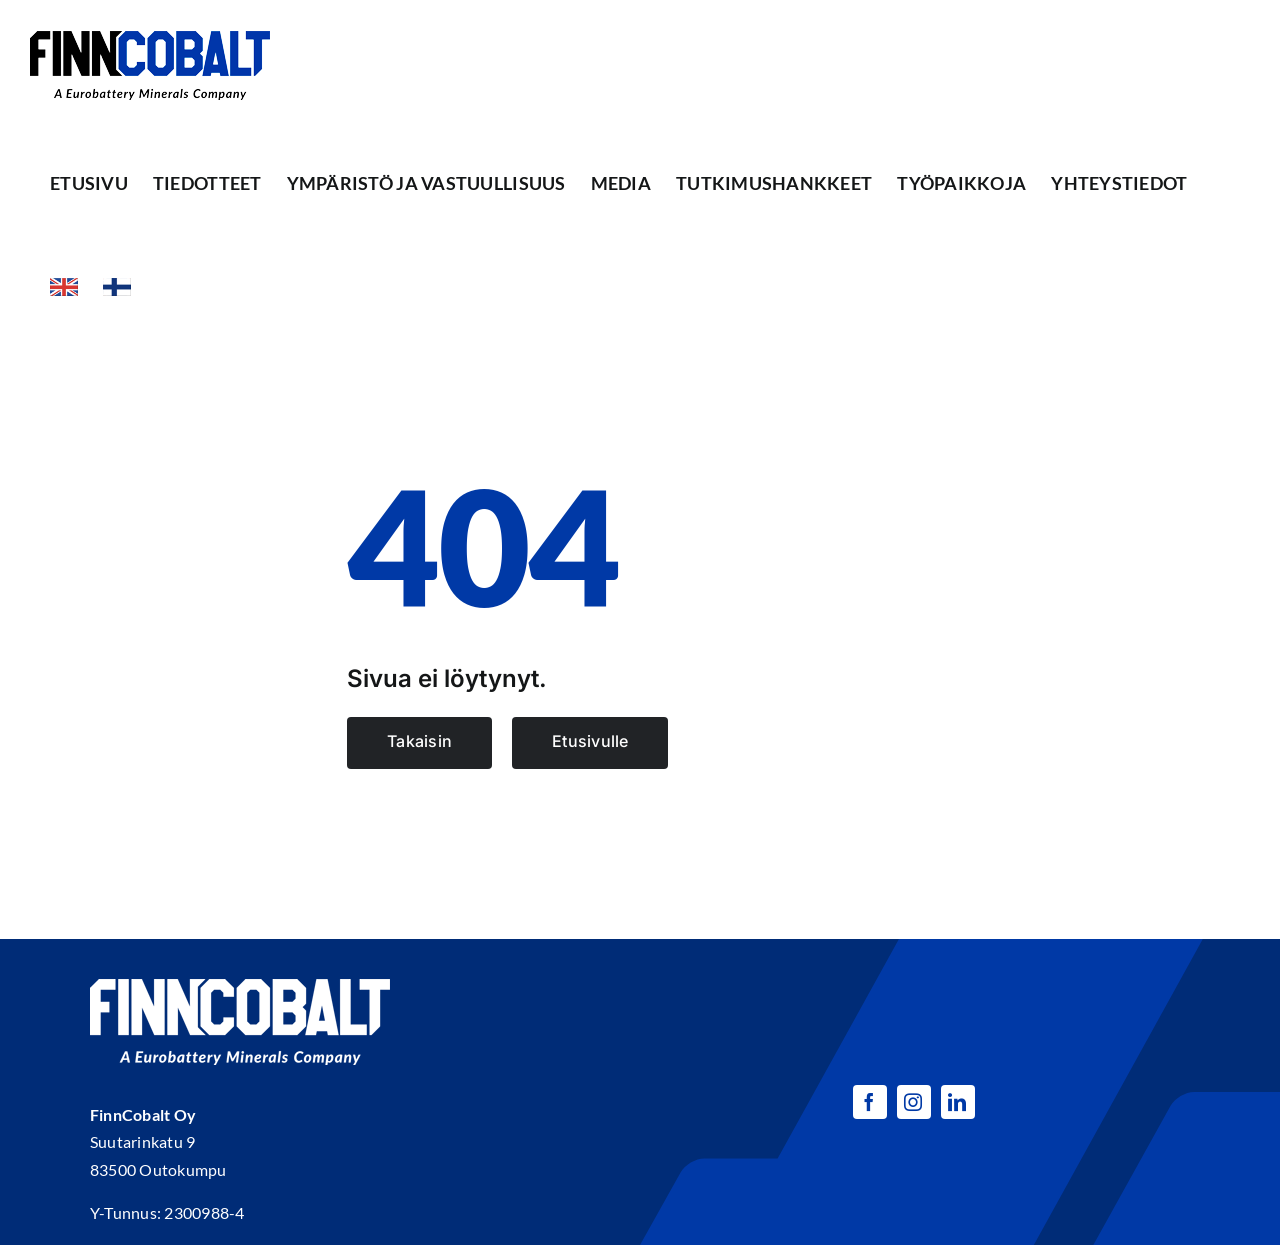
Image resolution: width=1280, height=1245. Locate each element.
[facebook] (870, 1102)
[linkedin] (958, 1102)
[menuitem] (64, 287)
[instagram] (914, 1102)
